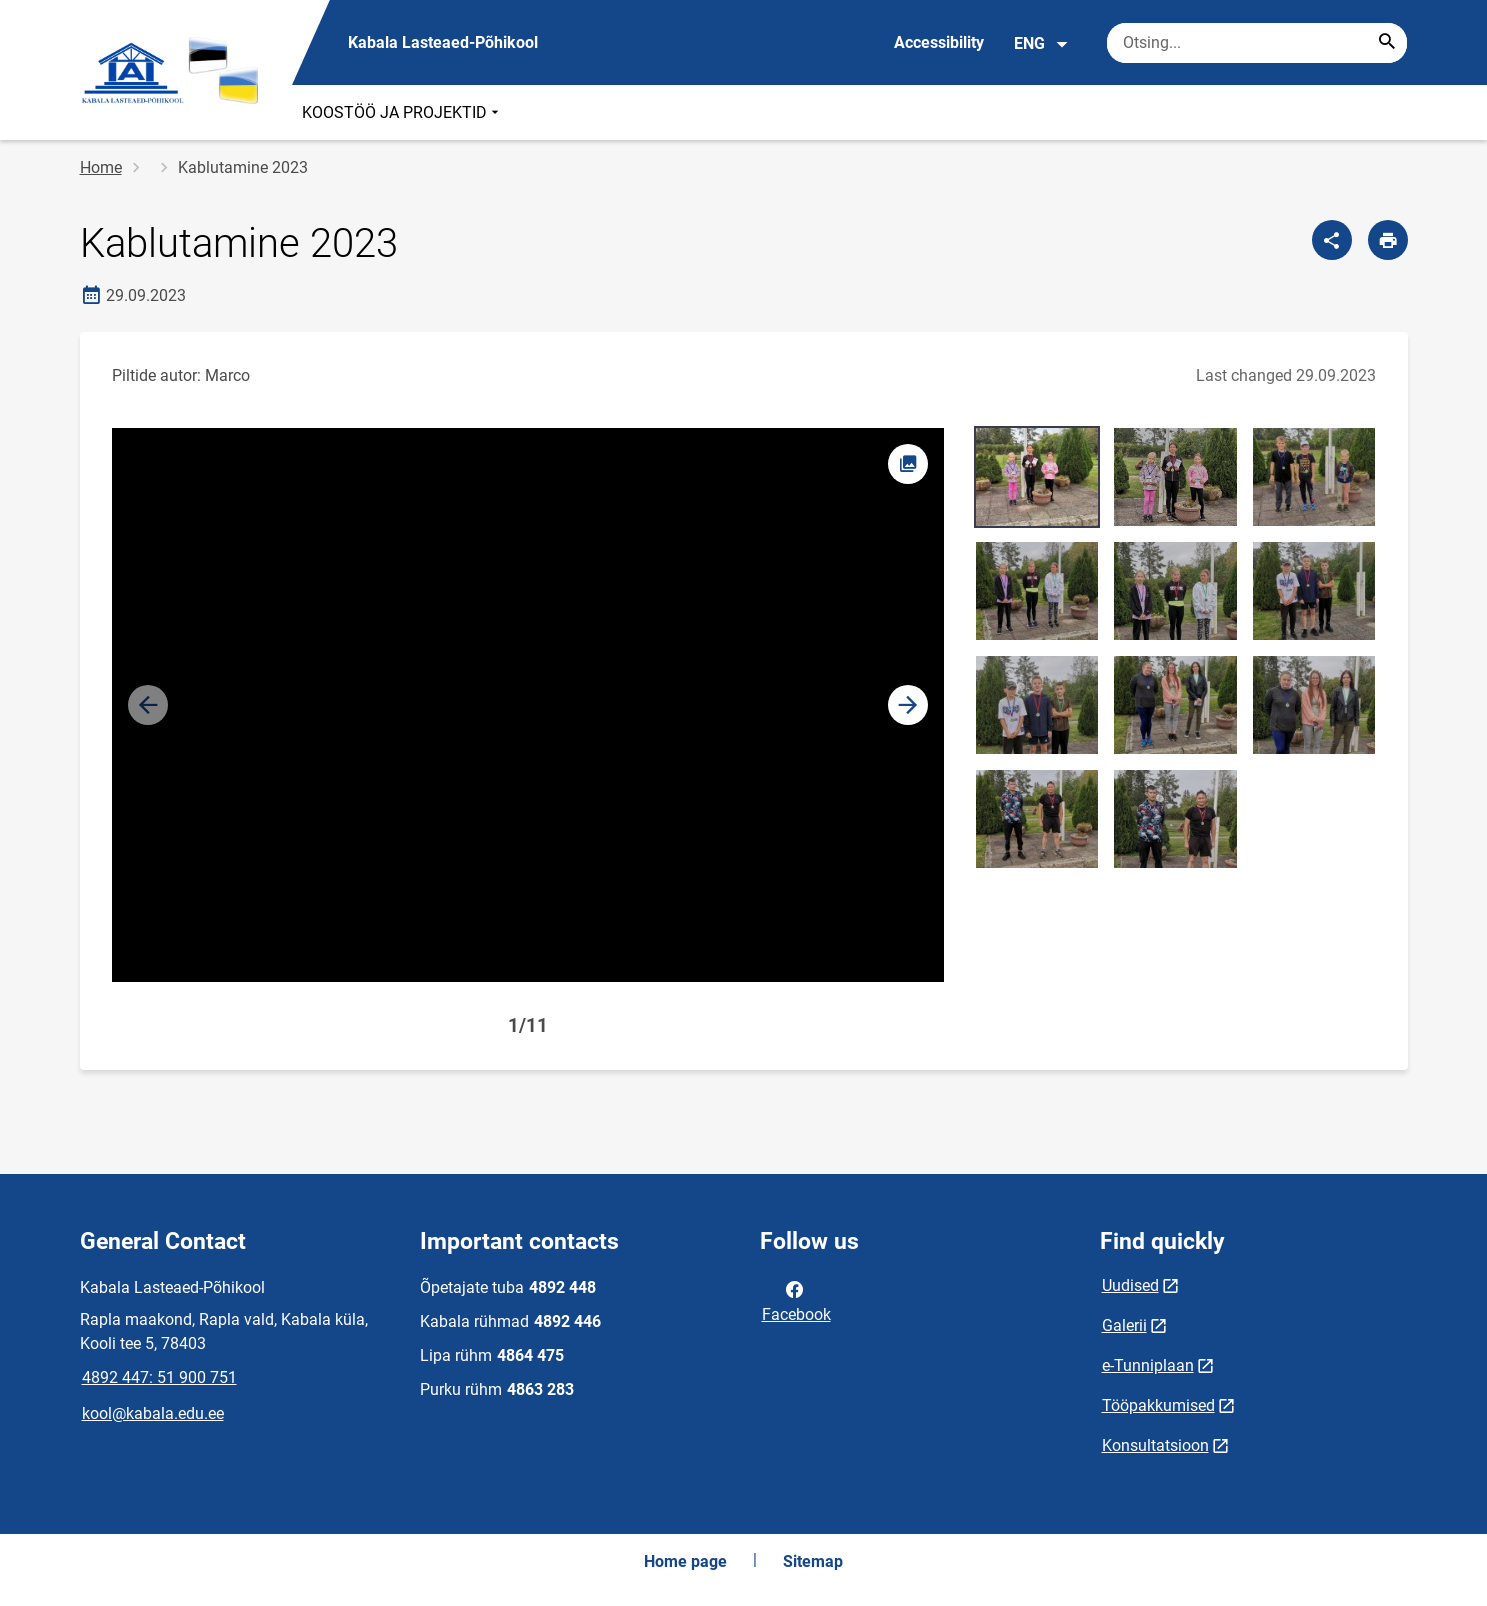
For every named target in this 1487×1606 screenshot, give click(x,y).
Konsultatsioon (1155, 1445)
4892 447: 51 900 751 (159, 1377)
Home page (685, 1561)
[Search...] (1387, 43)
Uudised (1130, 1285)
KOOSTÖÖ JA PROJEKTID (402, 112)
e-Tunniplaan (1148, 1365)
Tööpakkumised (1158, 1405)
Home (101, 167)
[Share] (1332, 240)
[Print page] (1388, 240)
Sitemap (813, 1561)
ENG (1041, 44)
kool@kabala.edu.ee (153, 1413)
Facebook (796, 1300)
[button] (908, 705)
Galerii (1124, 1325)
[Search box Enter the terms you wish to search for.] (1257, 43)
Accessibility (939, 42)
